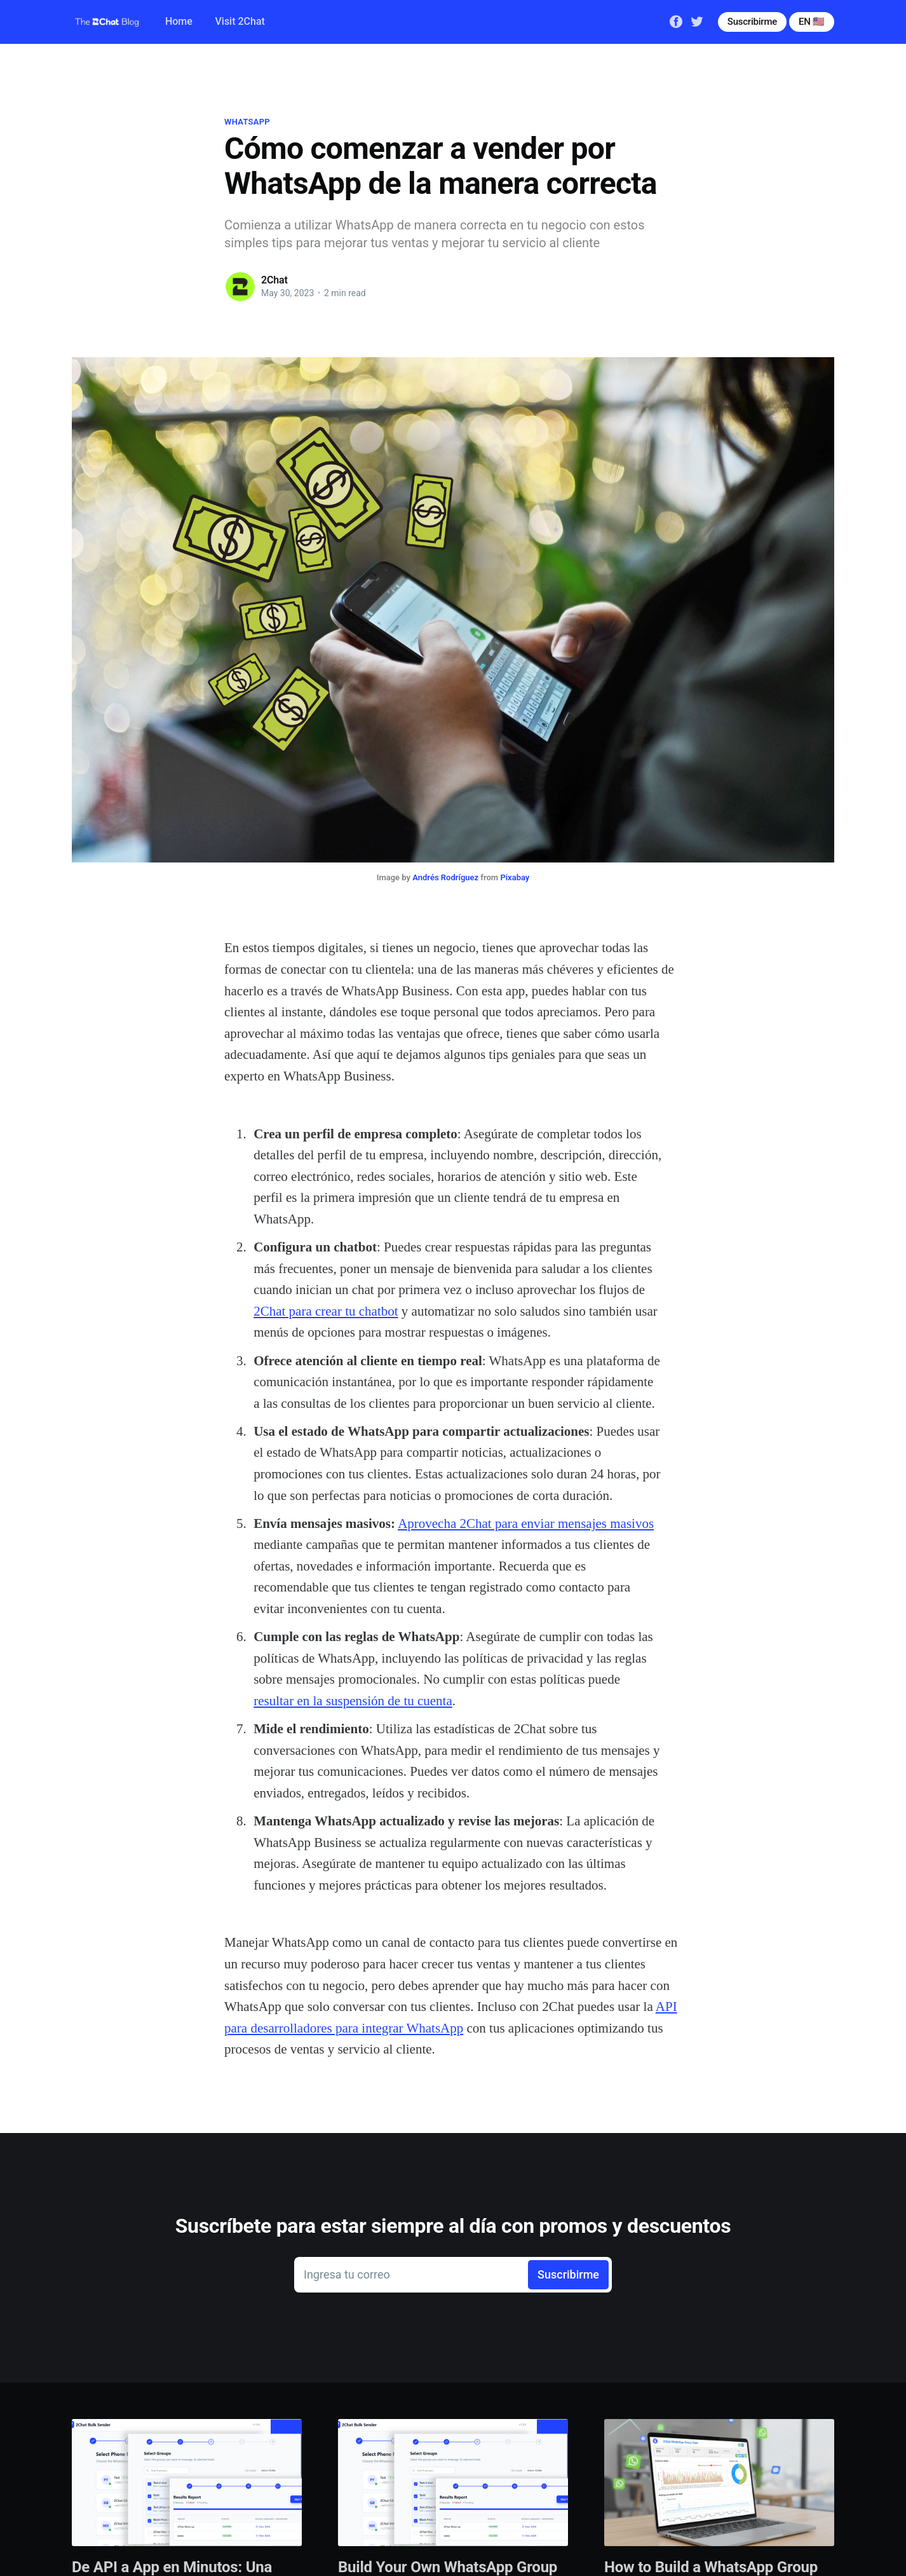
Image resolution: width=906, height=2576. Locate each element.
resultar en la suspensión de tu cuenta (353, 1700)
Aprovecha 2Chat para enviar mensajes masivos (526, 1523)
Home (179, 21)
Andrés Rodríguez (445, 877)
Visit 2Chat (239, 21)
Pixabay (514, 877)
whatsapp (247, 121)
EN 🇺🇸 (812, 21)
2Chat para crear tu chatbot (326, 1311)
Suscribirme (752, 21)
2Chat (274, 280)
